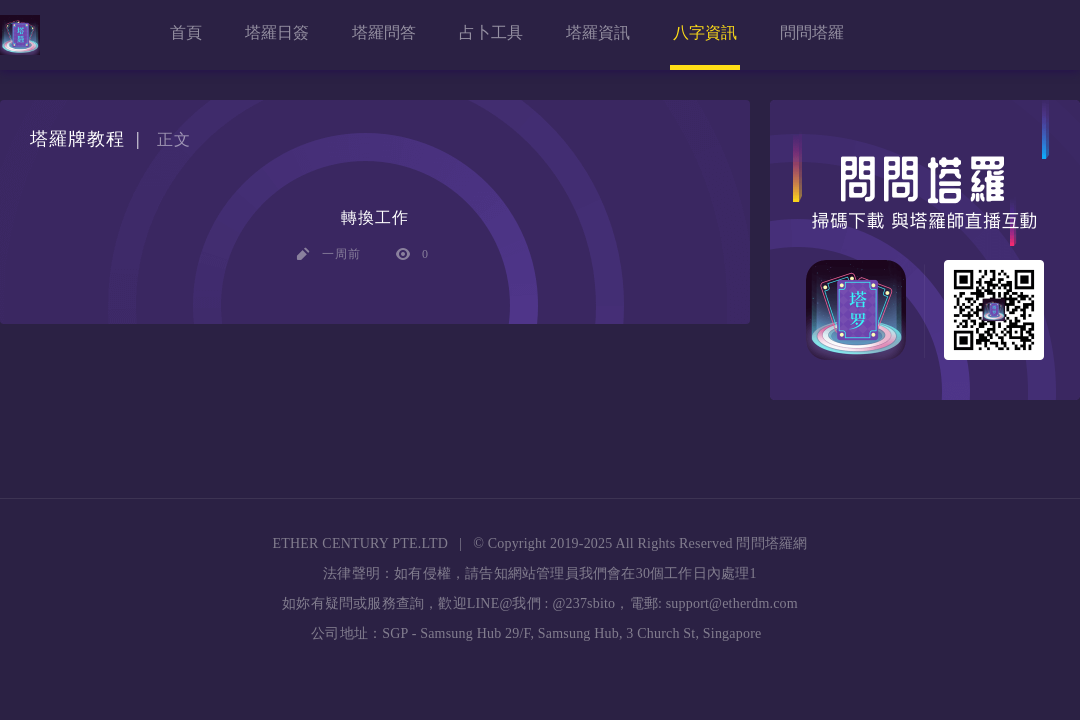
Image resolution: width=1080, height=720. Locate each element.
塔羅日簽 (277, 32)
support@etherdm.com (732, 603)
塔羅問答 (384, 32)
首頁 (186, 32)
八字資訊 (705, 32)
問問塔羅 (812, 32)
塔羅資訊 (598, 32)
